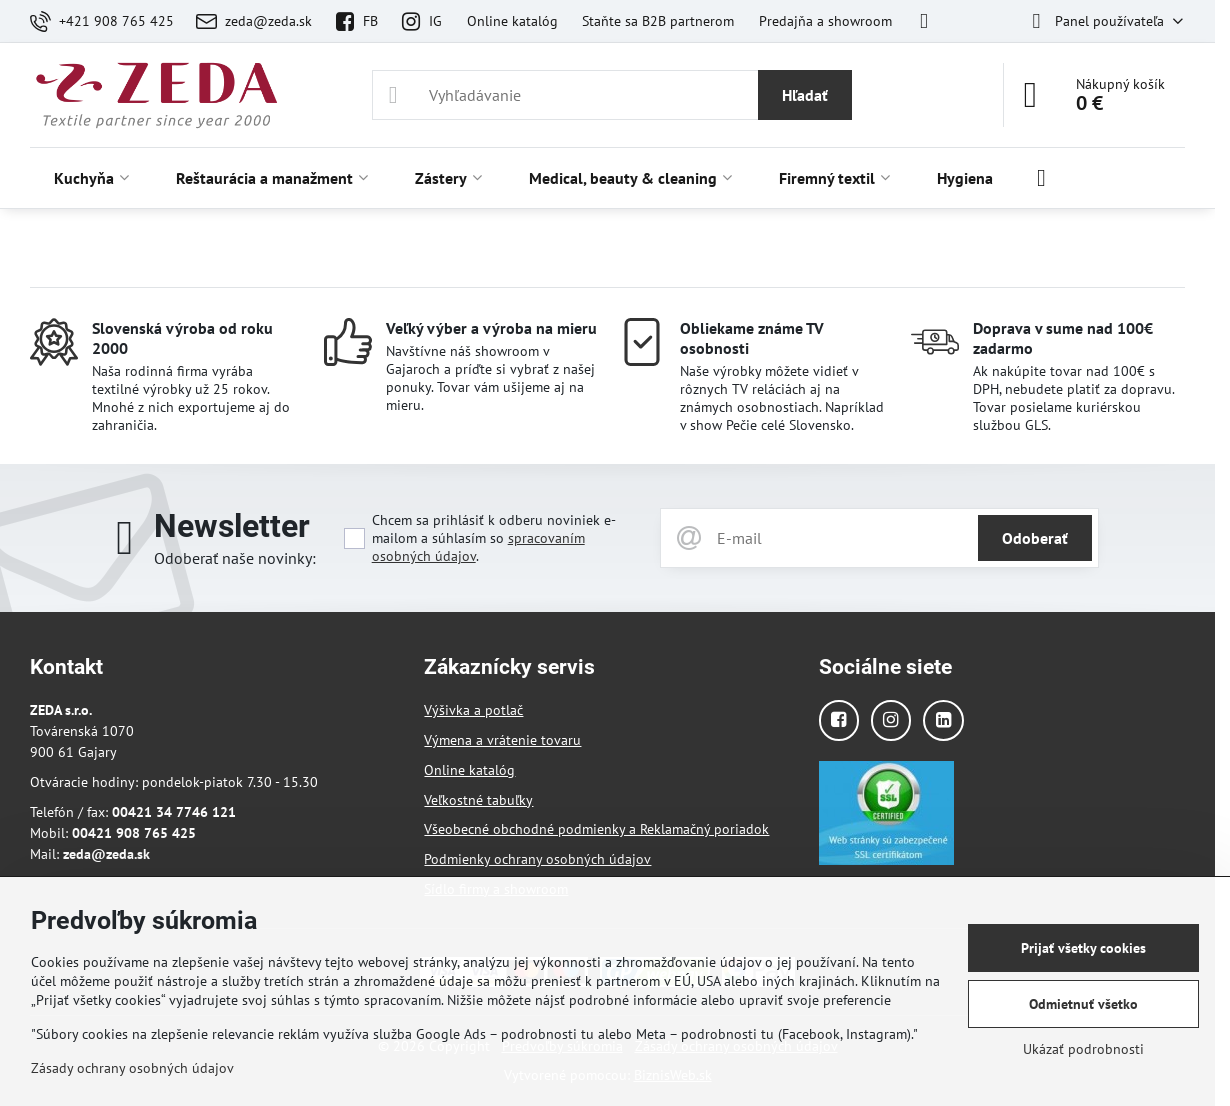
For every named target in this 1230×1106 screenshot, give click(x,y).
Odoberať (1035, 538)
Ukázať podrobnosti (1083, 1049)
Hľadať (805, 95)
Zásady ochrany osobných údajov (132, 1068)
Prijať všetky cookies (1083, 948)
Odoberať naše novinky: (235, 558)
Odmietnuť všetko (1083, 1004)
